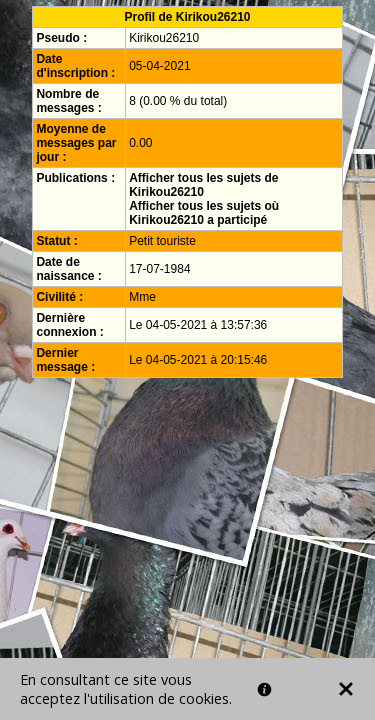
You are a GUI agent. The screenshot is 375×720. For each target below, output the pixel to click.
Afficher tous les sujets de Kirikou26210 (203, 185)
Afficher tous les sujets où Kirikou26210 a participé (204, 213)
